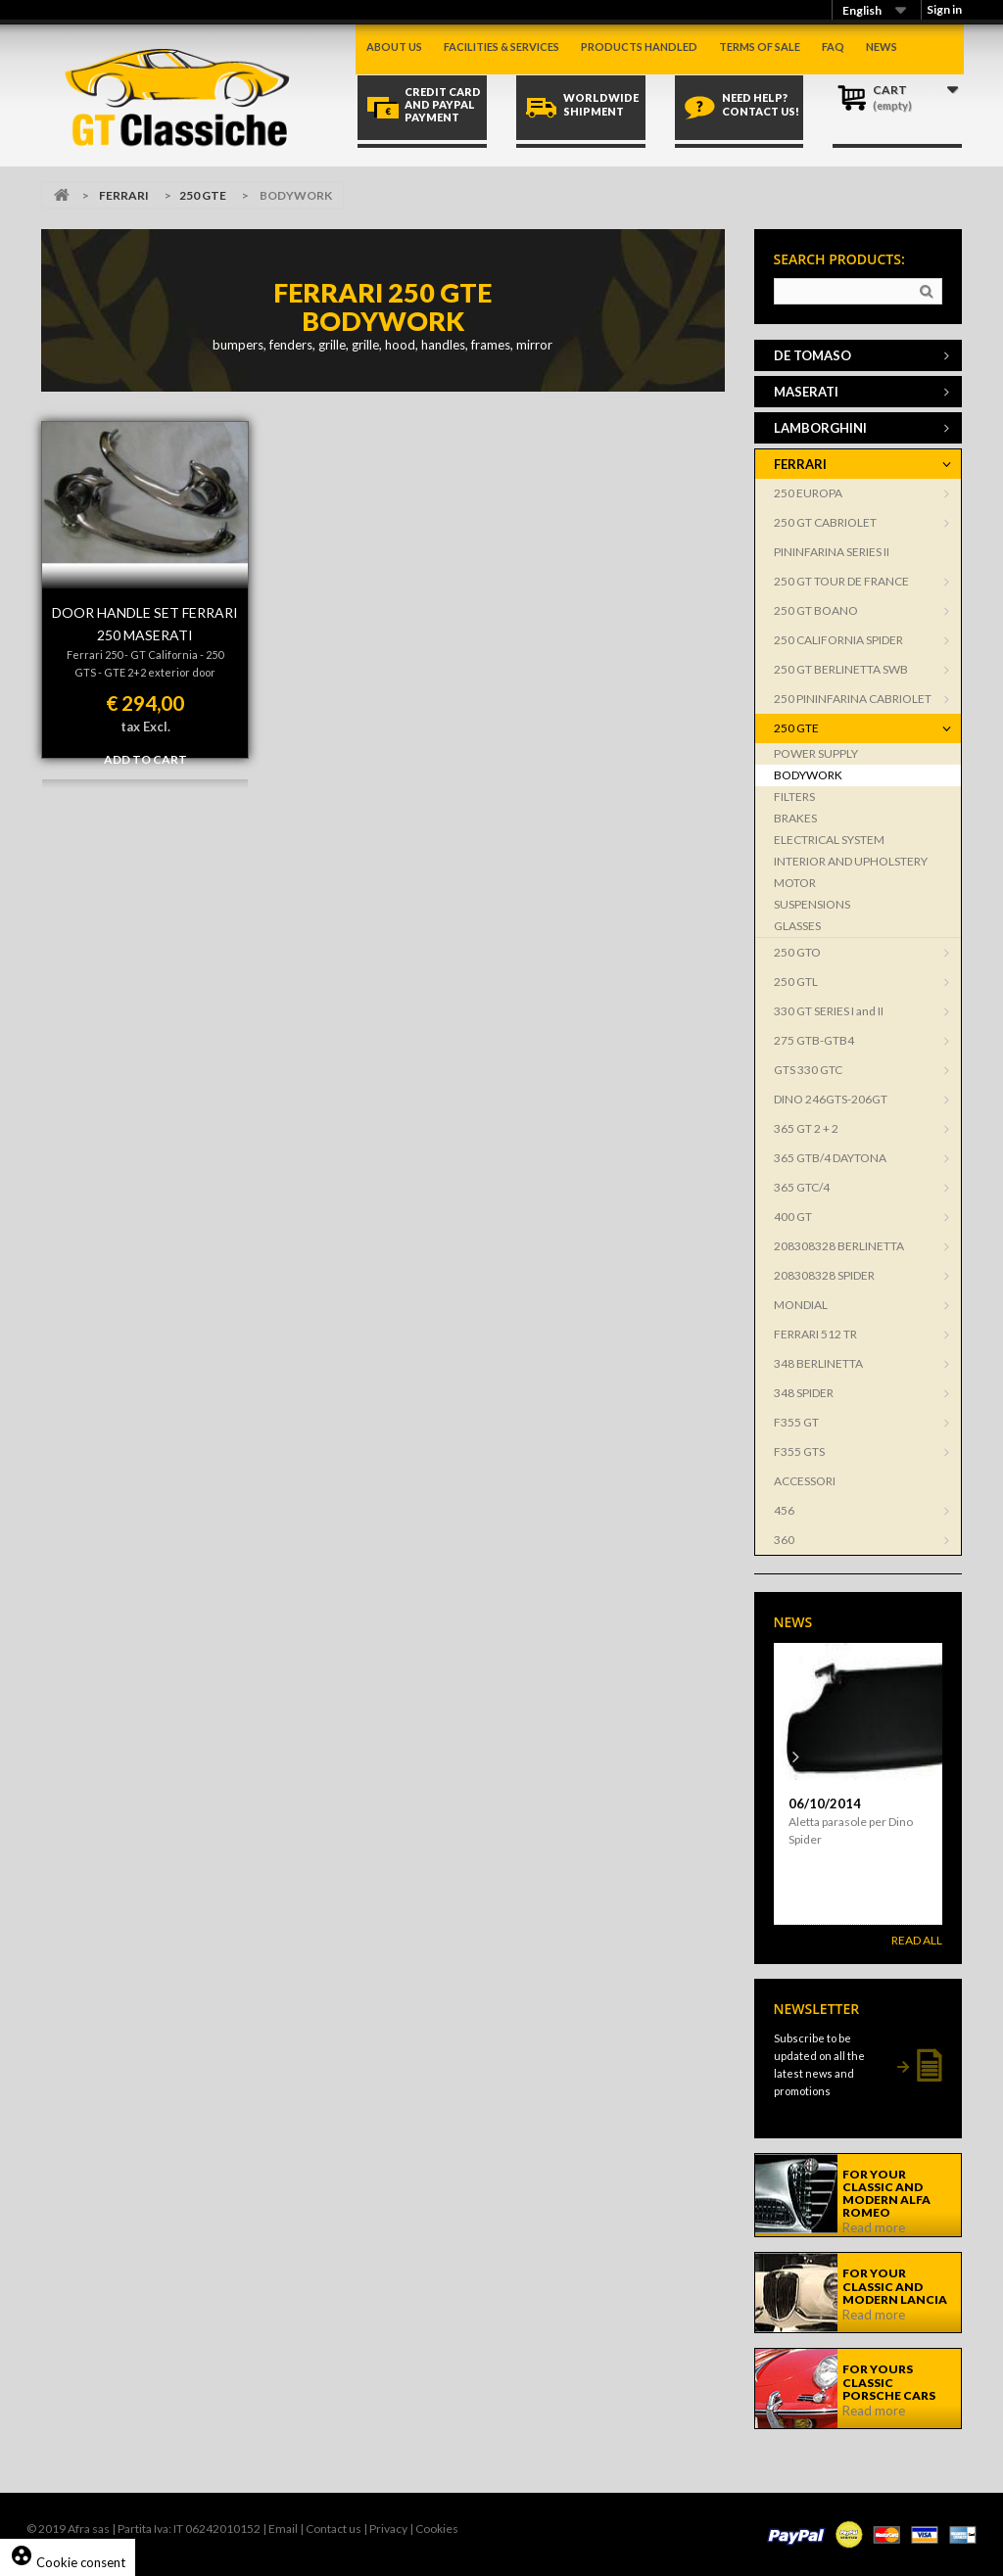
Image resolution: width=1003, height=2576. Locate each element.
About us (394, 46)
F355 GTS (799, 1451)
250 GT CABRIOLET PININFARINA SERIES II (831, 537)
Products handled (639, 46)
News (881, 46)
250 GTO (797, 952)
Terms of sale (759, 46)
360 (784, 1539)
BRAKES (795, 818)
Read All (916, 1940)
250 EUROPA (808, 493)
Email (283, 2528)
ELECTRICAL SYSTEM (829, 839)
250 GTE (202, 195)
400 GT (793, 1216)
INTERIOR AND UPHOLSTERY (851, 861)
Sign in (944, 9)
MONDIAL (801, 1304)
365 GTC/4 (802, 1187)
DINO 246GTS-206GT (830, 1099)
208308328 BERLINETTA (839, 1246)
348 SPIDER (804, 1392)
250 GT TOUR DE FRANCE (841, 581)
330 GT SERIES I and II (829, 1011)
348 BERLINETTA (818, 1363)
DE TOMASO (812, 355)
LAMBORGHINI (820, 428)
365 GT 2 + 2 (806, 1128)
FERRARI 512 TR (815, 1334)
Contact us (333, 2528)
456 (784, 1510)
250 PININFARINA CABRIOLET (852, 698)
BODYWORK (808, 775)
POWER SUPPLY (816, 753)
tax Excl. (145, 726)
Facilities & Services (501, 46)
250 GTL (796, 981)
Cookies (436, 2528)
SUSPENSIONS (812, 904)
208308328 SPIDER (824, 1275)
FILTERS (794, 796)
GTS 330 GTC (808, 1069)
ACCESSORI (805, 1481)
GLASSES (797, 925)
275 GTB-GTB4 (814, 1040)
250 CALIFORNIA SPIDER (838, 639)
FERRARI (124, 195)
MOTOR (795, 882)
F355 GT (796, 1422)
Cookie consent (67, 2562)
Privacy (388, 2528)
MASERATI (806, 391)
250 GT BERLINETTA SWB (841, 669)
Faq (833, 46)
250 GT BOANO (816, 610)
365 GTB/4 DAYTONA (830, 1157)
